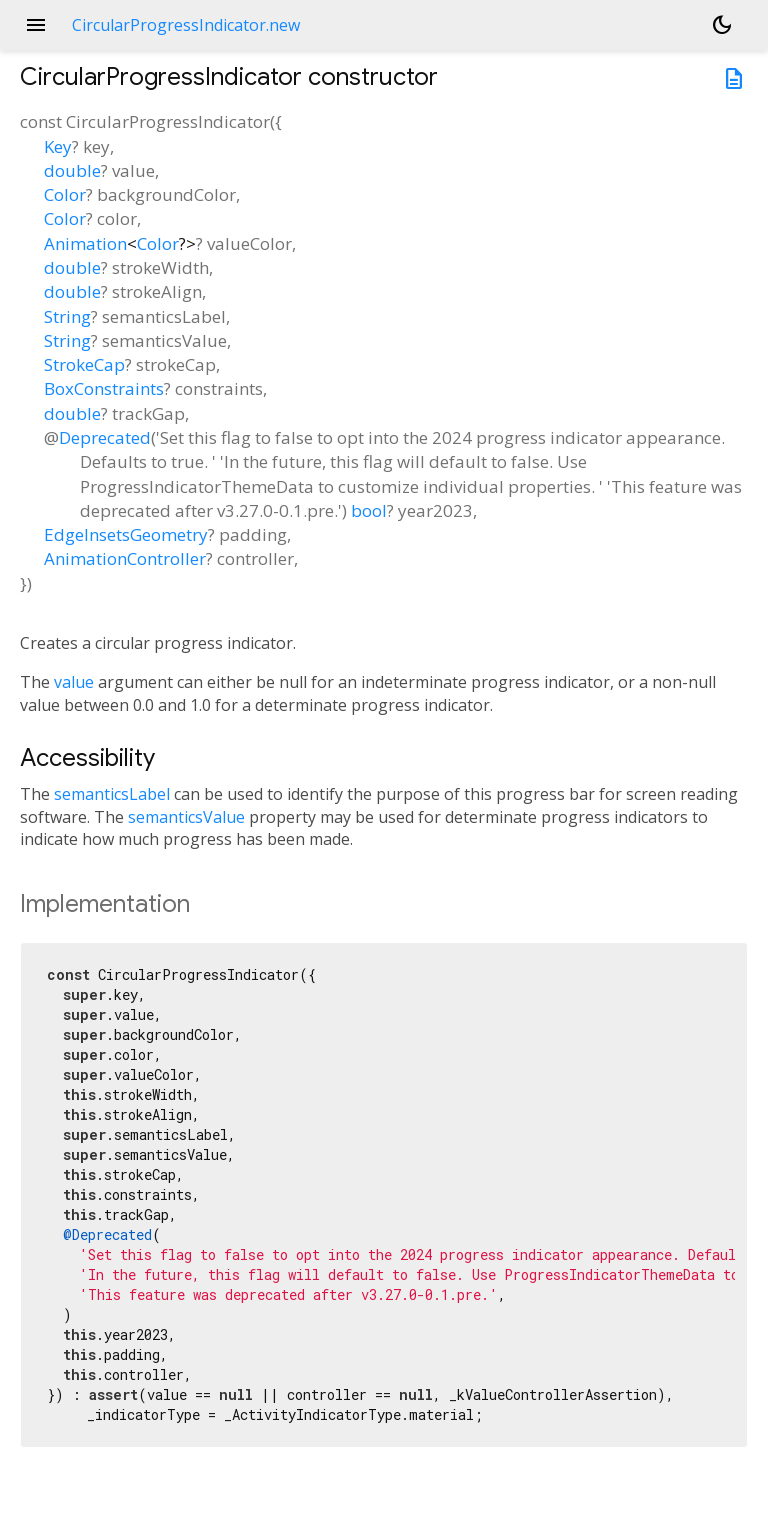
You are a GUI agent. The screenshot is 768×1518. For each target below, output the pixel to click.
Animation (85, 243)
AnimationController (125, 558)
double (72, 170)
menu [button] (36, 25)
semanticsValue (186, 817)
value (74, 682)
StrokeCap (84, 364)
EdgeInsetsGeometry (126, 534)
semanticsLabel (112, 794)
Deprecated (105, 437)
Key (58, 146)
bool (369, 510)
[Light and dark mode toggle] (722, 25)
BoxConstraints (104, 388)
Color (65, 194)
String (67, 316)
